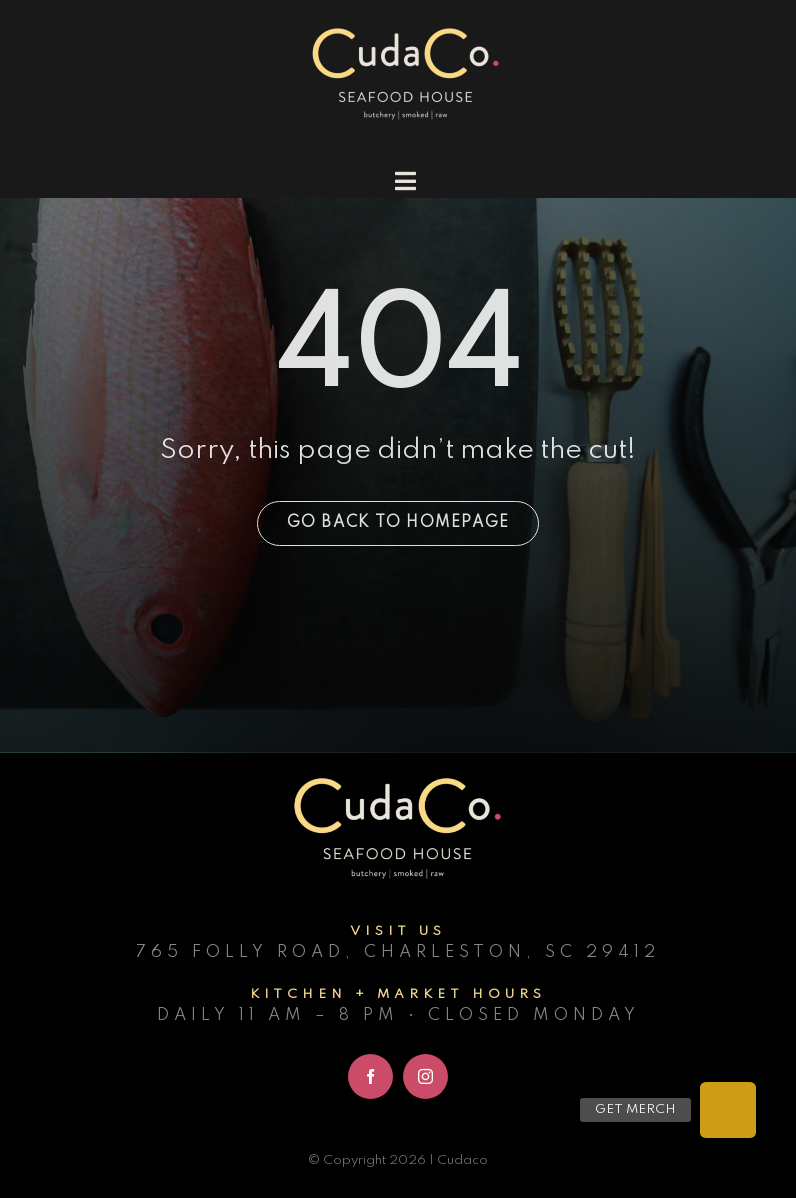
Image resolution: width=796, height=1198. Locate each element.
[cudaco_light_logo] (406, 29)
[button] (728, 1110)
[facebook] (370, 1076)
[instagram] (425, 1076)
